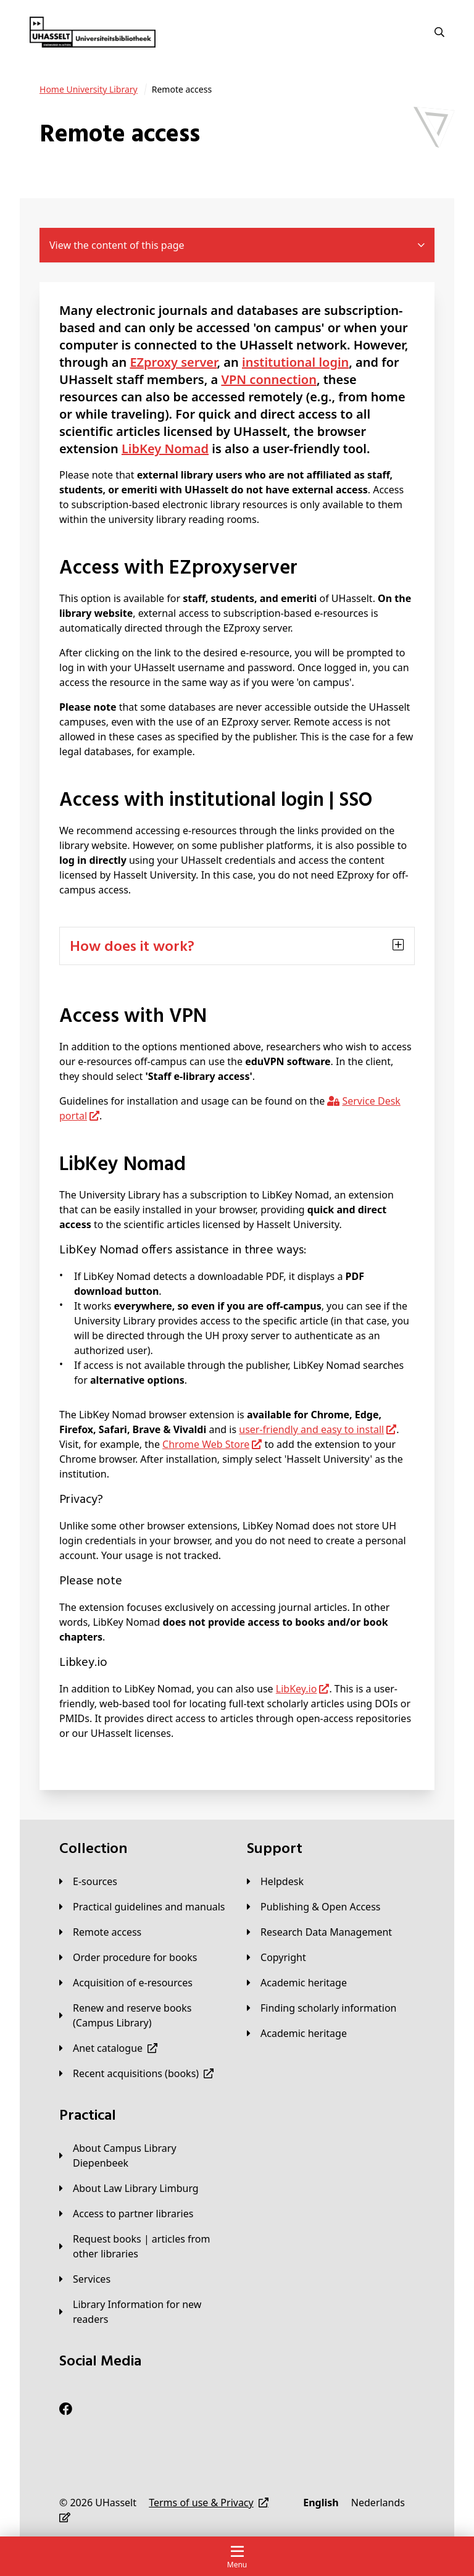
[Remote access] (100, 1932)
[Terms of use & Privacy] (208, 2502)
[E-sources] (88, 1881)
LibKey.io (296, 1689)
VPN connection (269, 379)
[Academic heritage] (297, 1982)
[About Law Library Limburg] (129, 2188)
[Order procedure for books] (128, 1957)
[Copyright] (276, 1957)
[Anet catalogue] (108, 2048)
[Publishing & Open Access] (313, 1906)
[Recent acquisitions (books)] (136, 2073)
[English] (320, 2502)
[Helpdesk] (275, 1881)
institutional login (295, 362)
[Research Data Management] (319, 1932)
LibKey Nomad (165, 448)
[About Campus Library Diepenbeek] (143, 2155)
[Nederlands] (378, 2502)
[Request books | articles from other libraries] (143, 2246)
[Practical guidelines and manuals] (142, 1906)
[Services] (84, 2279)
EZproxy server (173, 362)
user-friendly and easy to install (311, 1429)
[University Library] (89, 89)
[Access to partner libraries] (126, 2213)
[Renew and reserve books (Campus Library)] (143, 2015)
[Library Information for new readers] (143, 2312)
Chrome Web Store (205, 1444)
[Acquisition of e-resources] (126, 1982)
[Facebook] (65, 2408)
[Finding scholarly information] (321, 2008)
